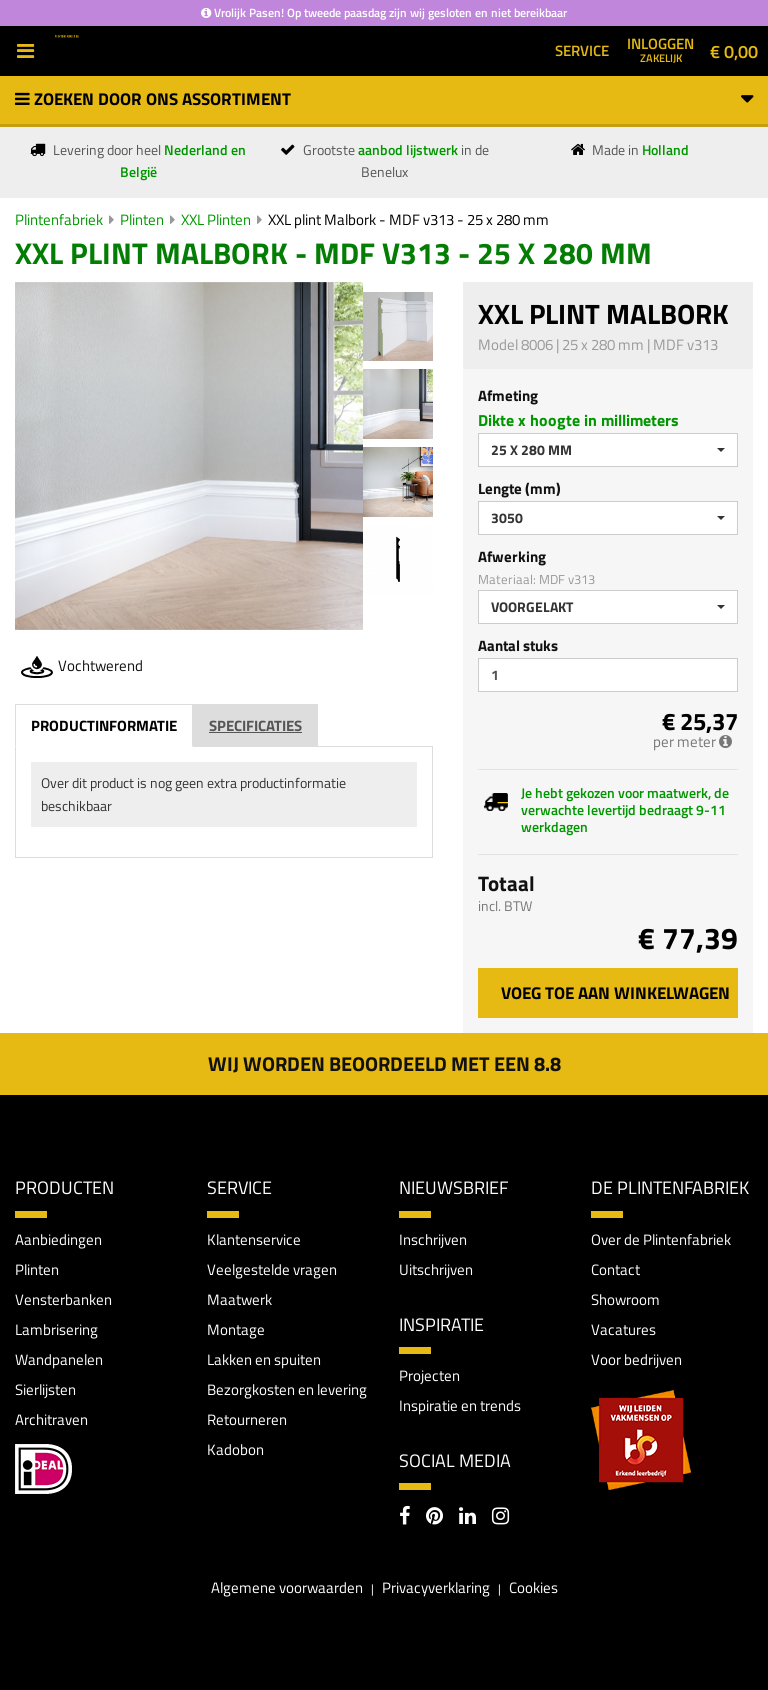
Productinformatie (104, 725)
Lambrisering (56, 1329)
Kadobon (235, 1449)
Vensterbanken (63, 1299)
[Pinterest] (434, 1518)
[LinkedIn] (467, 1518)
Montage (236, 1329)
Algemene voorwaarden (287, 1587)
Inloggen (660, 49)
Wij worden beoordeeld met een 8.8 (384, 1063)
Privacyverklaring (436, 1587)
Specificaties (255, 725)
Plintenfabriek (59, 219)
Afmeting (508, 395)
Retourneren (247, 1419)
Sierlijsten (45, 1389)
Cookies (533, 1587)
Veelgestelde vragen (272, 1269)
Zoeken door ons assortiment (384, 99)
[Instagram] (500, 1518)
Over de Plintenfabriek (661, 1239)
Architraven (51, 1419)
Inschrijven (433, 1239)
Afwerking (512, 556)
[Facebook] (404, 1518)
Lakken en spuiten (264, 1359)
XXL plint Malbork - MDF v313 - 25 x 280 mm (408, 219)
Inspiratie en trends (460, 1405)
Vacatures (623, 1329)
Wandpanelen (59, 1359)
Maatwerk (239, 1299)
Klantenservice (254, 1239)
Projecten (429, 1375)
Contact (615, 1269)
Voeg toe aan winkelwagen (615, 993)
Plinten (142, 219)
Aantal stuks (518, 645)
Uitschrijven (436, 1269)
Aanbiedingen (58, 1239)
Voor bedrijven (636, 1359)
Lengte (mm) (519, 488)
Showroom (625, 1299)
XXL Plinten (216, 219)
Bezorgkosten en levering (287, 1389)
